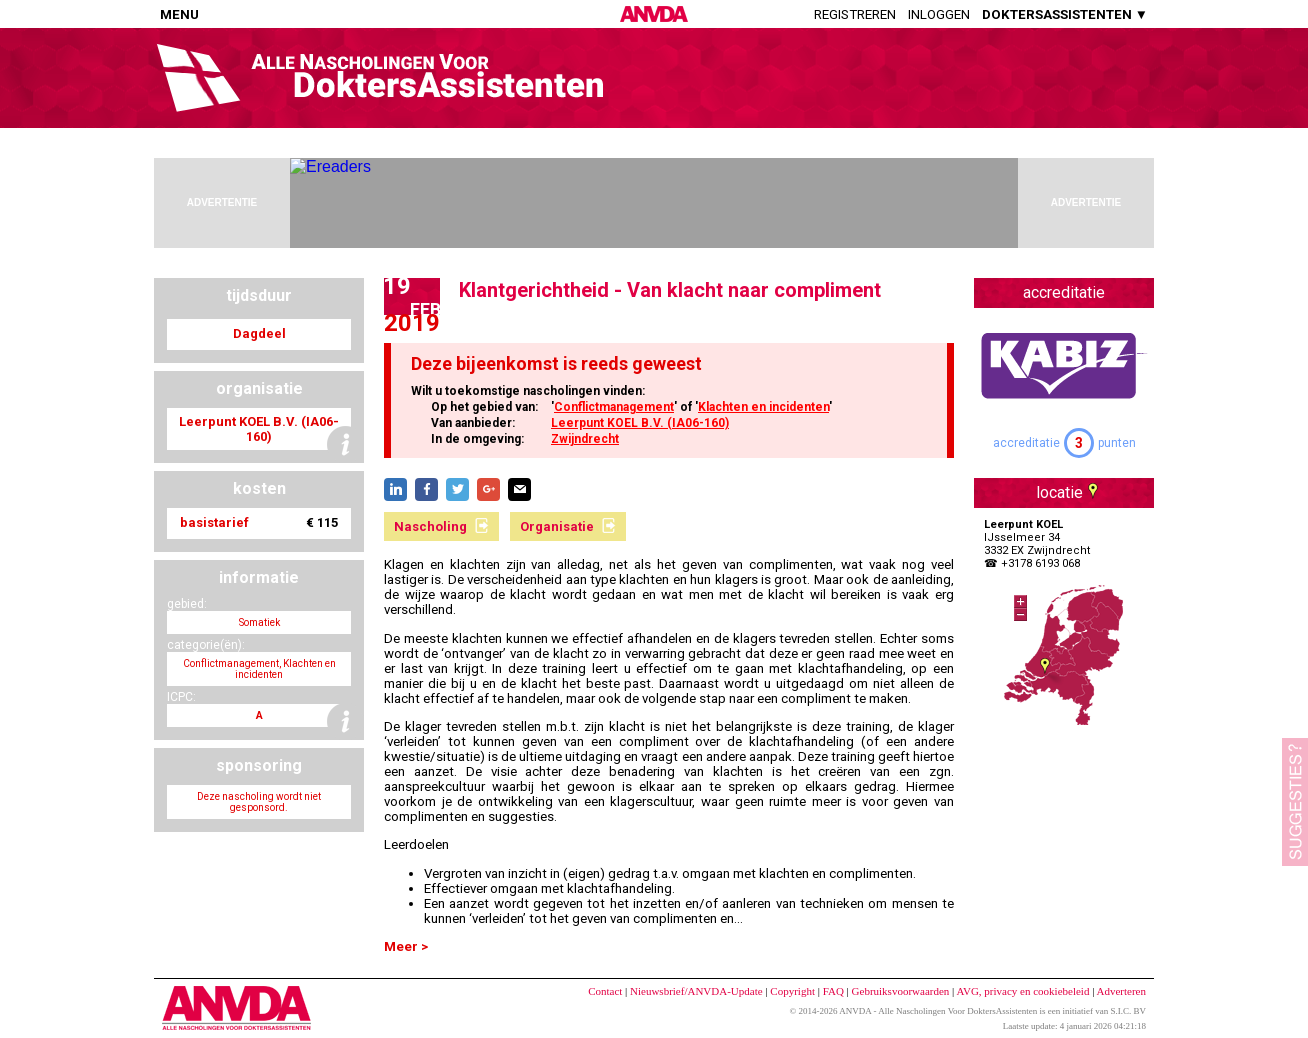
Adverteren (1121, 991)
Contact (605, 991)
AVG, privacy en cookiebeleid (1022, 991)
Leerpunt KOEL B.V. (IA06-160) (640, 423)
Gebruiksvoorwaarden (901, 991)
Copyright (792, 991)
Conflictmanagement (614, 407)
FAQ (833, 991)
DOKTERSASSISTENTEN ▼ (1065, 14)
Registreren (855, 14)
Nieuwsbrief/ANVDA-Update (696, 991)
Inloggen (939, 14)
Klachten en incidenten (763, 407)
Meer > (406, 946)
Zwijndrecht (585, 439)
